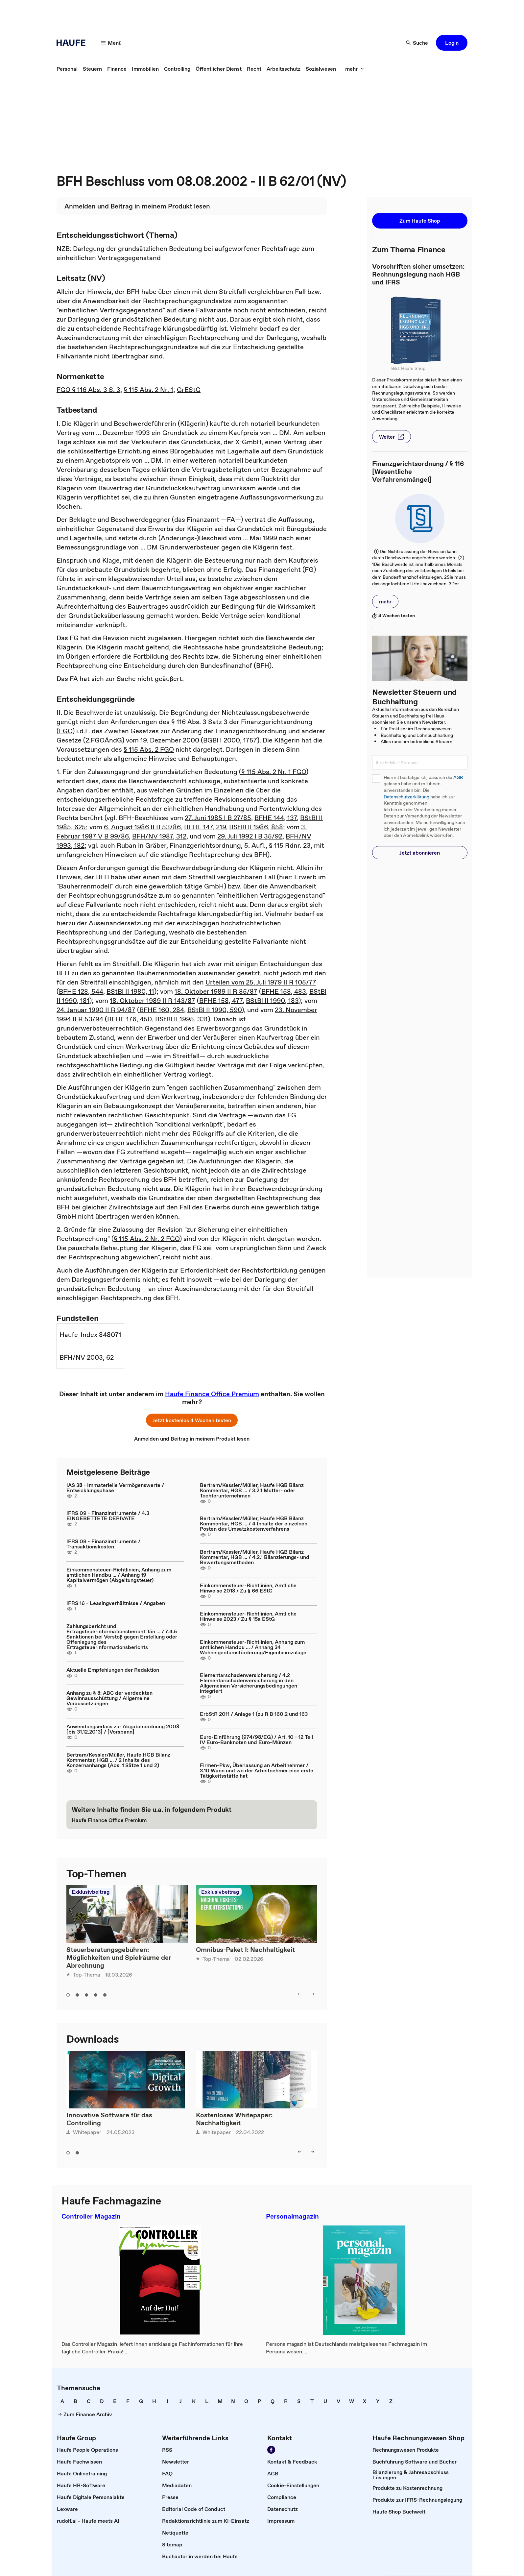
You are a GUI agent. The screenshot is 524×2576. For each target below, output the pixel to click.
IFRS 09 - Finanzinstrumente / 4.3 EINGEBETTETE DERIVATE (107, 1515)
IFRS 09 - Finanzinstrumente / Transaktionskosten (103, 1544)
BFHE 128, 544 (81, 991)
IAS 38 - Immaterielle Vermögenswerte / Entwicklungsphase (115, 1487)
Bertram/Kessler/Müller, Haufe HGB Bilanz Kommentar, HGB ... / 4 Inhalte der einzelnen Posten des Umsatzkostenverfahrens (253, 1523)
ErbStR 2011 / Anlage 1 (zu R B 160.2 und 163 (254, 1713)
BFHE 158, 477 (221, 1000)
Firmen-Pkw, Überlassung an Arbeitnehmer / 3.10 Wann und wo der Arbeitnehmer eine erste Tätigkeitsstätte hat (256, 1770)
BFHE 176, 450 (129, 1019)
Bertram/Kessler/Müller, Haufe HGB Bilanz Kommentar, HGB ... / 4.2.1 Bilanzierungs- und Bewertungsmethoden (254, 1557)
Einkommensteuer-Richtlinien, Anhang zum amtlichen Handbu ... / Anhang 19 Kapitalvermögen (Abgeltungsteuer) (118, 1575)
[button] (111, 43)
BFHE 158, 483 (283, 991)
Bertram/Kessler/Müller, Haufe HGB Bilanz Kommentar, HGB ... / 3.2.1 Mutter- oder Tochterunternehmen (252, 1490)
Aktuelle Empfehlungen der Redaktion (112, 1669)
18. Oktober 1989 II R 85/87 (216, 991)
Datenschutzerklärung (406, 797)
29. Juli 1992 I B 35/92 (249, 836)
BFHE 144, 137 (275, 817)
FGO (65, 731)
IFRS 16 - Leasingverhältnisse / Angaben (115, 1603)
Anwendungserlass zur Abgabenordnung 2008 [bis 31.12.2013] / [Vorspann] (122, 1729)
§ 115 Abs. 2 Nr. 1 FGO (273, 771)
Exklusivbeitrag (90, 1891)
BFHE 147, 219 (205, 827)
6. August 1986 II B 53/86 (142, 827)
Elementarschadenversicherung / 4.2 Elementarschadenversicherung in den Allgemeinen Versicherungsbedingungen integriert (248, 1682)
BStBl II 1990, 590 (214, 1009)
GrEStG (189, 389)
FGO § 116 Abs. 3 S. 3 (88, 389)
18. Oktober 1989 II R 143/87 (152, 1000)
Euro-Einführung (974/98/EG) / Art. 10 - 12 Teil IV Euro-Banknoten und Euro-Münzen (256, 1739)
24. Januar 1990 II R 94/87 (96, 1009)
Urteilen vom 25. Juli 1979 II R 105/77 (260, 982)
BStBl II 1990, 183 (272, 1000)
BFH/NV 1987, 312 (159, 836)
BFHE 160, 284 (161, 1009)
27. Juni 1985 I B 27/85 (218, 817)
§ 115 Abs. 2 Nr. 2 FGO (146, 1238)
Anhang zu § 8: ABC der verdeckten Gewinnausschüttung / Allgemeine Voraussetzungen (109, 1698)
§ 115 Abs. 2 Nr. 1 (148, 389)
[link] (67, 68)
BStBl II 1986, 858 (256, 827)
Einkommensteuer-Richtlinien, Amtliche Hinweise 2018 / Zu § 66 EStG (248, 1588)
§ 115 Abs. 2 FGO (149, 749)
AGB (458, 777)
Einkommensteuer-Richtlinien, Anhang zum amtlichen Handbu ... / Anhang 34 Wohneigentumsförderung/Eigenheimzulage (253, 1647)
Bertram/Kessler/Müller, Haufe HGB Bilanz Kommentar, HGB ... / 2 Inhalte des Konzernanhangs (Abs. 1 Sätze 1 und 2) (118, 1760)
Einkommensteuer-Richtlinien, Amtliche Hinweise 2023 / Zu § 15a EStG (248, 1616)
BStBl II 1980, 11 (130, 991)
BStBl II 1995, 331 (181, 1019)
